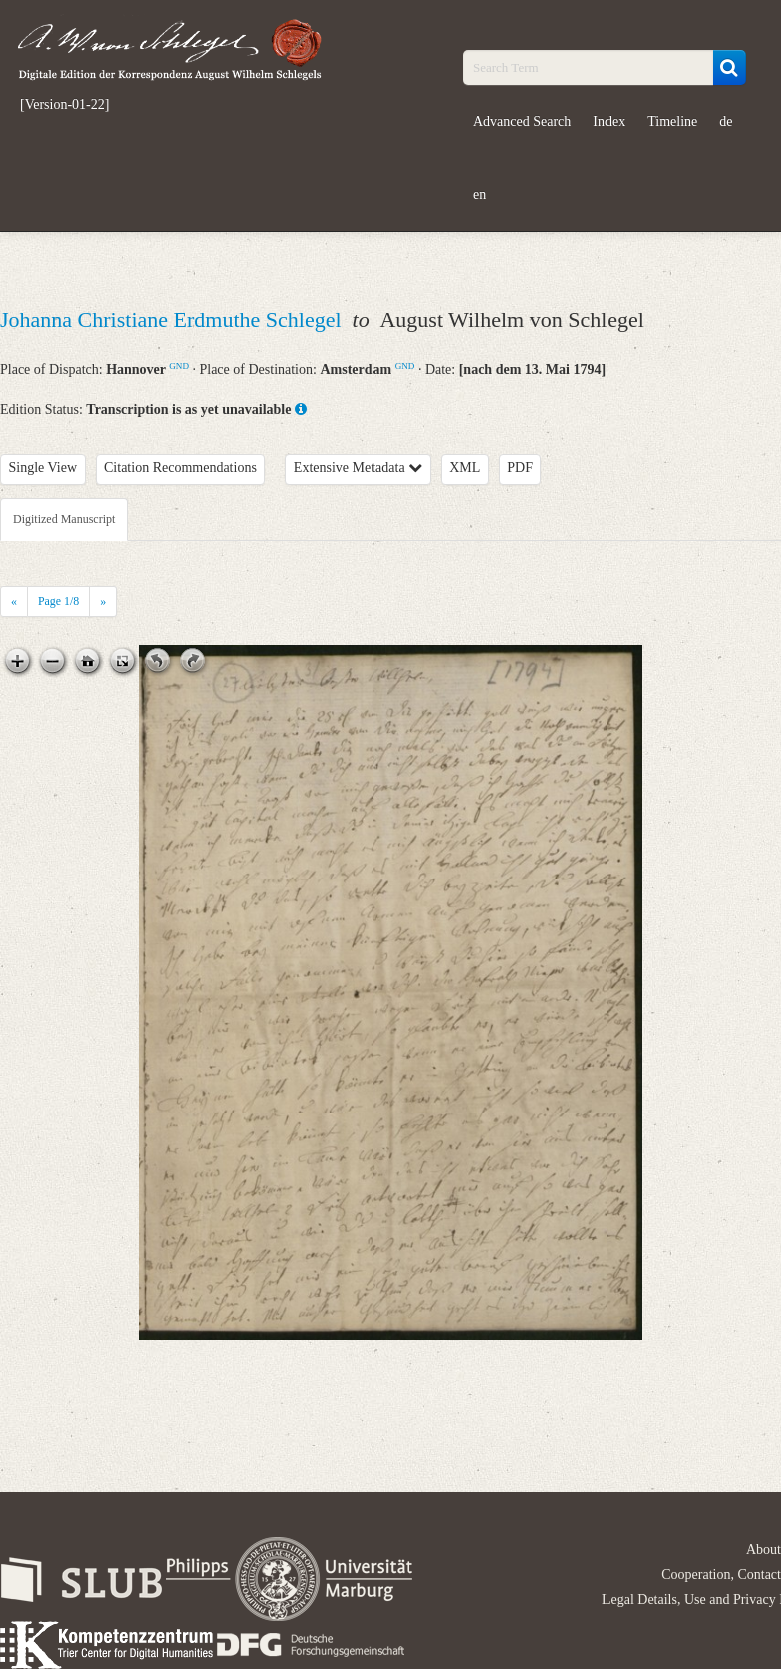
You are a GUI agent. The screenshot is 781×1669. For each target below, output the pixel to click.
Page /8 (58, 601)
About (763, 1549)
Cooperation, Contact (721, 1574)
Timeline (672, 121)
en (479, 194)
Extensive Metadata (358, 467)
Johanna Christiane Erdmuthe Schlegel (173, 319)
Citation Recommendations (180, 467)
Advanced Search (522, 121)
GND (179, 366)
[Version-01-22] (64, 105)
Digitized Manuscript (64, 519)
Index (609, 121)
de (725, 121)
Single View (43, 467)
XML (464, 467)
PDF (520, 467)
